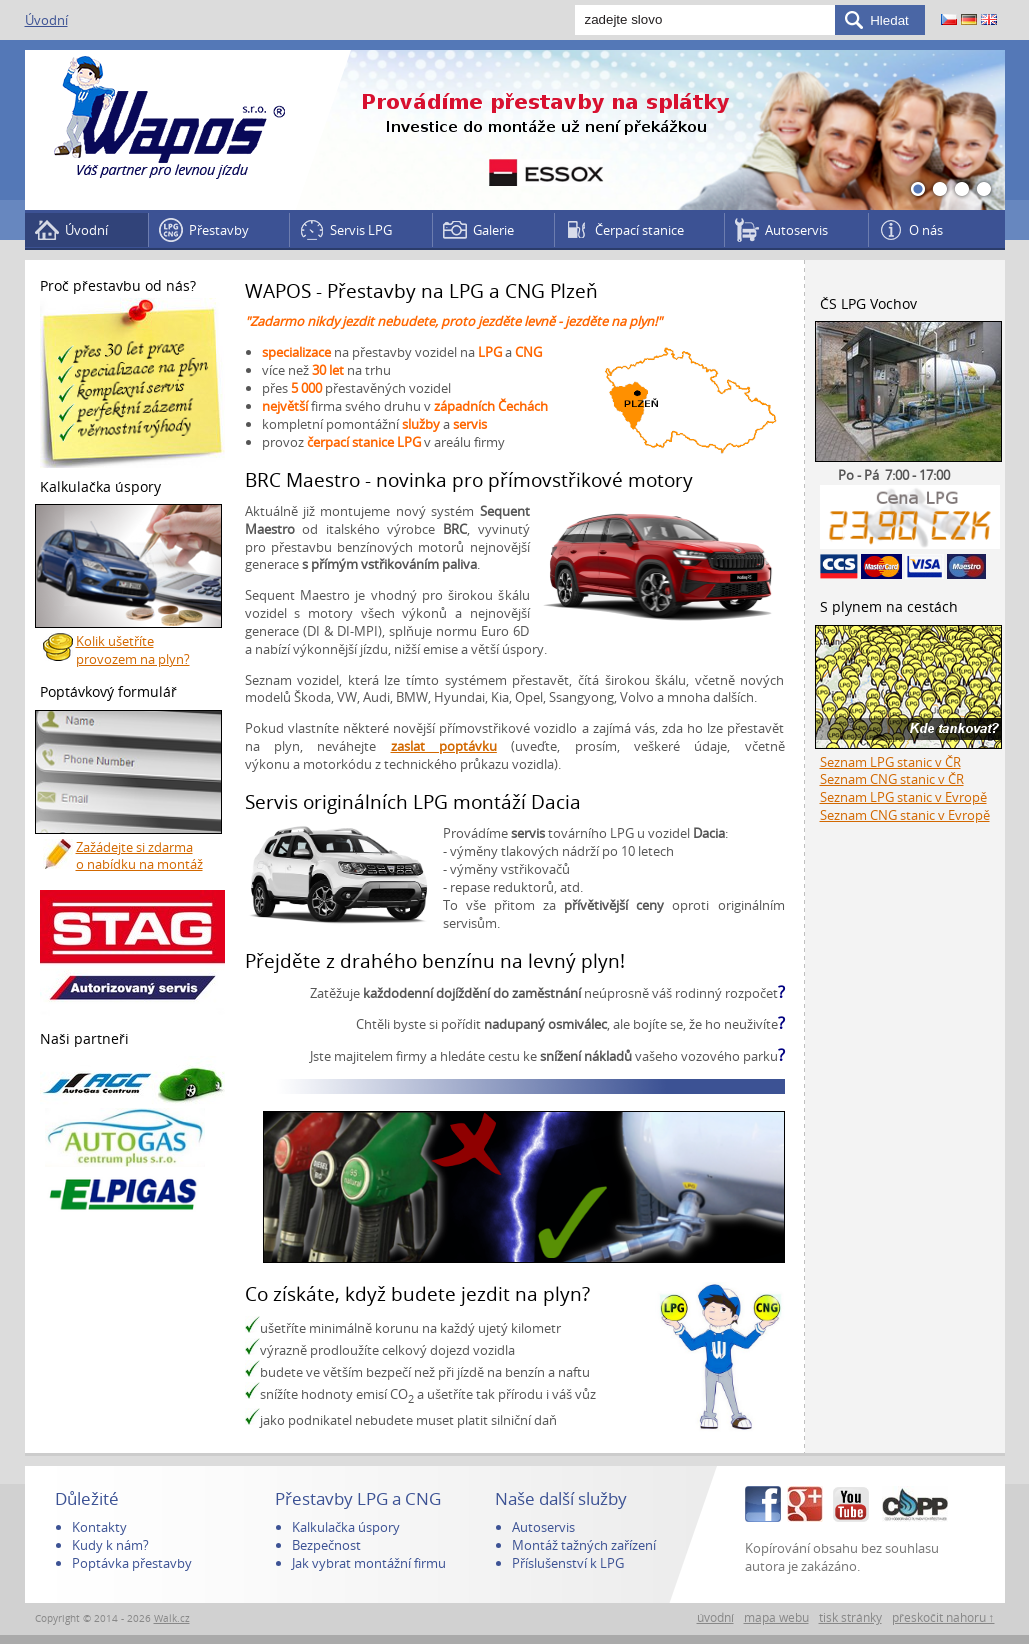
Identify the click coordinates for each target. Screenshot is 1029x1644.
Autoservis (796, 230)
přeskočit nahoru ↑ (943, 1617)
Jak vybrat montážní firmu (369, 1563)
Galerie (493, 230)
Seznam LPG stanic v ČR (890, 762)
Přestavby (219, 230)
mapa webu (776, 1617)
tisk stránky (850, 1617)
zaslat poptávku (444, 746)
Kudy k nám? (110, 1545)
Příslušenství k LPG (568, 1563)
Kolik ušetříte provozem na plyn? (133, 650)
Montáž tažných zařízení (584, 1545)
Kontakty (99, 1527)
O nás (926, 230)
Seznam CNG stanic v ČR (892, 779)
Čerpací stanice (639, 230)
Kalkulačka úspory (346, 1527)
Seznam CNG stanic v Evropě (905, 815)
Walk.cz (172, 1618)
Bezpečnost (326, 1545)
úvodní (715, 1617)
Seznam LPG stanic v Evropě (903, 797)
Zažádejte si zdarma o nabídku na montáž (139, 856)
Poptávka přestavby (132, 1563)
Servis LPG (361, 230)
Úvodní (46, 20)
